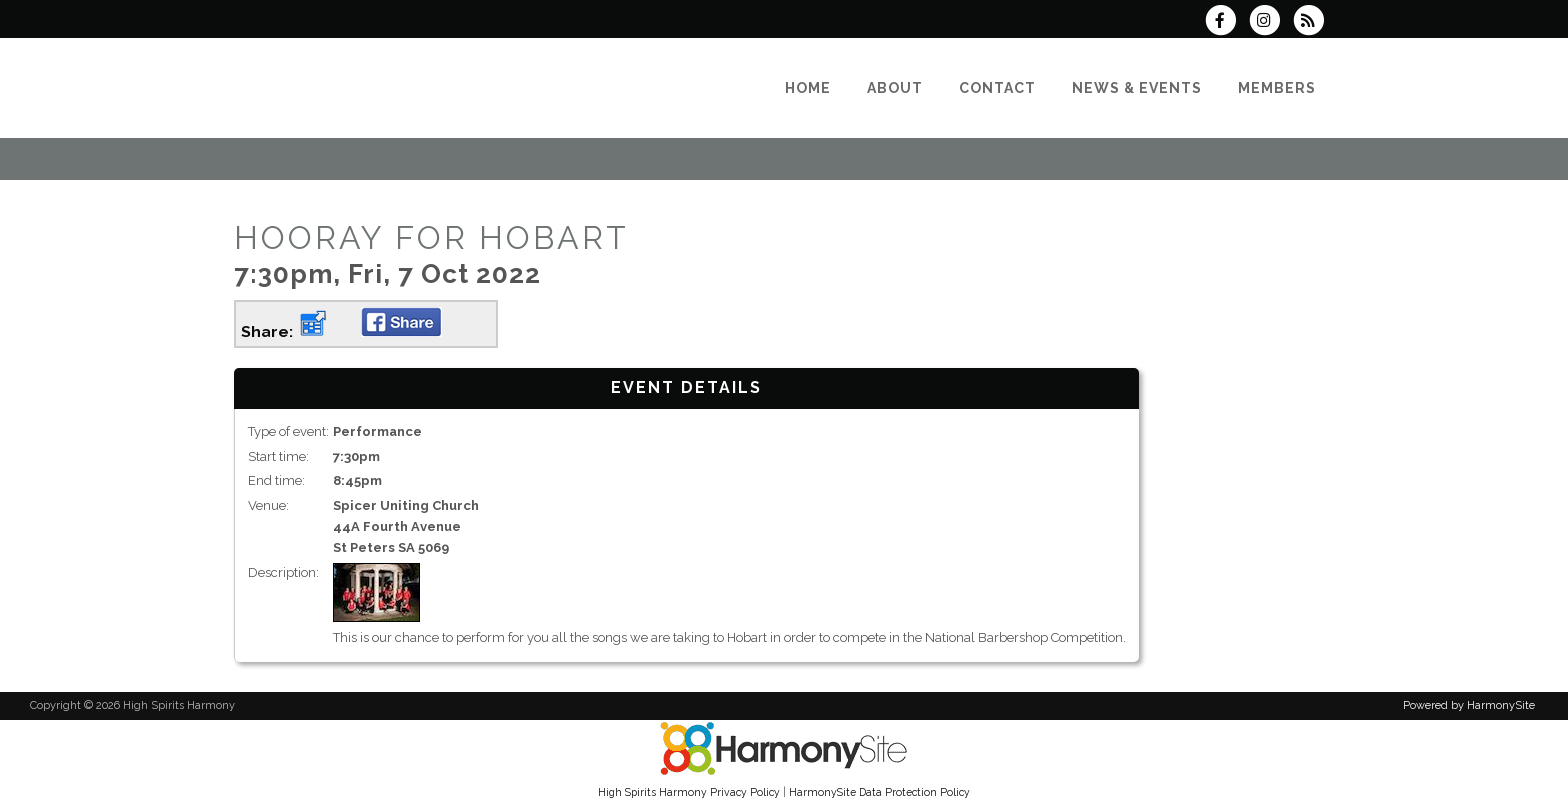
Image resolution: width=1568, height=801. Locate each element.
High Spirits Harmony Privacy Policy (689, 792)
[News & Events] (1137, 88)
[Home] (808, 88)
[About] (895, 88)
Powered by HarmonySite (1469, 705)
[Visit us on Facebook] (1226, 22)
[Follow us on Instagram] (1271, 22)
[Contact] (997, 88)
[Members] (1277, 88)
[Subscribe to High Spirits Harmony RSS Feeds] (1313, 22)
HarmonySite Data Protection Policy (879, 792)
